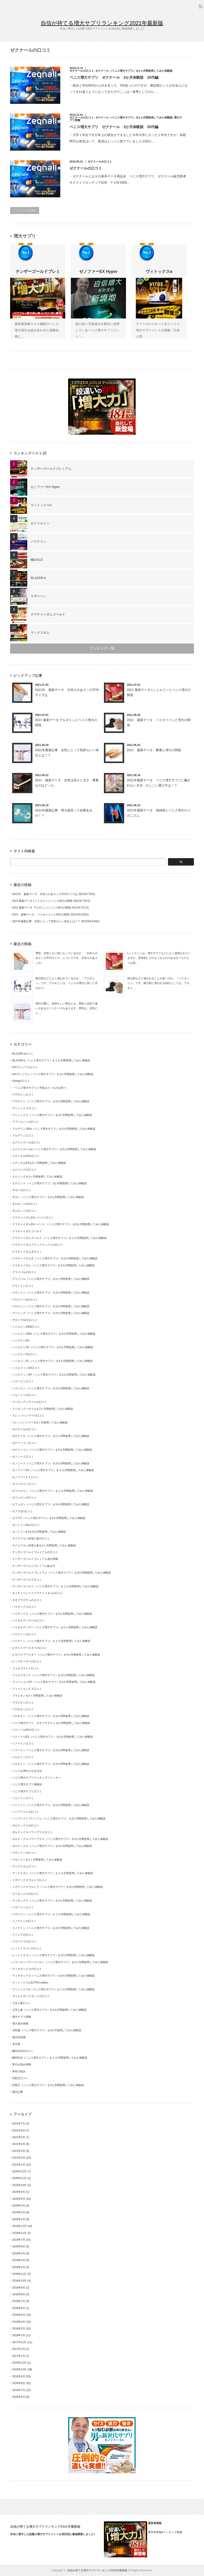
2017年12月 (19, 2342)
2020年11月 (19, 2178)
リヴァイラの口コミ (24, 1941)
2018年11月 (19, 2273)
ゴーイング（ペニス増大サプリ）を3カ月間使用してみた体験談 (50, 1313)
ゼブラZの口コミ (22, 1511)
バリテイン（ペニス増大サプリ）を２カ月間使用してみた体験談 (51, 1641)
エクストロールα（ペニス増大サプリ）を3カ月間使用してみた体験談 (54, 1149)
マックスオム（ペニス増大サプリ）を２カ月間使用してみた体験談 (52, 1873)
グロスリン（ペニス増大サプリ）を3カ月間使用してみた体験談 (50, 1306)
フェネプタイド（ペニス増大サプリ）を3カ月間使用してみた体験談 (53, 1675)
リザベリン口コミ (23, 1907)
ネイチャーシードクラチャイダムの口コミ (37, 1593)
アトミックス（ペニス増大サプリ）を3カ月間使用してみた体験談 (52, 1115)
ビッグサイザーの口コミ (27, 1661)
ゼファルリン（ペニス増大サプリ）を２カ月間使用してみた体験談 (52, 1490)
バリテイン (38, 541)
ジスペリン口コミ (23, 1381)
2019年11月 (19, 2233)
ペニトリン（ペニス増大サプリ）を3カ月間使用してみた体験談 (50, 1805)
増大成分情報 (20, 2023)
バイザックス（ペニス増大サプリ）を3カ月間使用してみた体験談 (52, 1613)
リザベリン (38, 596)
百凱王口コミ (20, 2078)
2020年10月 (19, 2185)
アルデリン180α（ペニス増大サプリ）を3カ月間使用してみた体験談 (53, 1128)
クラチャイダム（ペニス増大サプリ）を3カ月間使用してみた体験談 (53, 1265)
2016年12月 (19, 2362)
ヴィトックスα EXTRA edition (30, 1982)
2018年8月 (18, 2294)
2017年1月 (18, 2356)
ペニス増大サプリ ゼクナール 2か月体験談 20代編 (113, 77)
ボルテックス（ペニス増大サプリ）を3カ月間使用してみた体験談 (52, 1846)
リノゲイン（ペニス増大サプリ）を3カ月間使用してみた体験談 (50, 1928)
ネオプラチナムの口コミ (27, 1600)
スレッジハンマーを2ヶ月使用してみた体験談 (40, 1422)
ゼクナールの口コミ (81, 70)
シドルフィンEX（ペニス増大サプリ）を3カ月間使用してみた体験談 (54, 1374)
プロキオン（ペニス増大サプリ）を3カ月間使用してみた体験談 (50, 1716)
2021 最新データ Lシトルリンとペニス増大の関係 (42, 900)
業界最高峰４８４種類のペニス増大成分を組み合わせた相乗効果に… (37, 330)
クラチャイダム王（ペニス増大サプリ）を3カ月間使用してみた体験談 (54, 1258)
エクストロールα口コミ (26, 1142)
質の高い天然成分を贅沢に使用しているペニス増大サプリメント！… (97, 330)
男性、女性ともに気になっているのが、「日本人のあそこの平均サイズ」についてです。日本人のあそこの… (67, 958)
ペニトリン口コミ (23, 1798)
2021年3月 (18, 2151)
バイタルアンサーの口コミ (28, 1620)
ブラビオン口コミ (23, 1702)
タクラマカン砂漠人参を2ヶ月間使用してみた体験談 (44, 1545)
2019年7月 (18, 2239)
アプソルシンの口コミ (25, 1121)
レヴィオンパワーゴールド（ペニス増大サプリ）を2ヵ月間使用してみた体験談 (60, 1962)
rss (201, 6)
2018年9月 (18, 2287)
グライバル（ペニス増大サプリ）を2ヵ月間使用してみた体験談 (50, 1278)
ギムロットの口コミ (24, 1210)
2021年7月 (18, 2123)
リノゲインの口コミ (24, 1921)
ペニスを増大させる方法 (27, 1770)
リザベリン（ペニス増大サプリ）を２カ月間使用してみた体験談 (51, 1914)
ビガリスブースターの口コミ (29, 1648)
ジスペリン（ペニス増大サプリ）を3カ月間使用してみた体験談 (50, 1388)
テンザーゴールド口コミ (27, 1579)
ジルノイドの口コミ (24, 1395)
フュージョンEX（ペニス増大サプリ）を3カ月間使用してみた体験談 (54, 1681)
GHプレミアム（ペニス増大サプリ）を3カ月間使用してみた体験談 (52, 1074)
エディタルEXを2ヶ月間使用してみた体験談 (39, 1162)
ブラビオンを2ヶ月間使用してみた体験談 (37, 1695)
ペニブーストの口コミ (25, 1811)
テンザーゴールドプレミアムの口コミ (35, 1552)
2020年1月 (18, 2219)
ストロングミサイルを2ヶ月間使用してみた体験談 (42, 1408)
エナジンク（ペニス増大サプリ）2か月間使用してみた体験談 (49, 1183)
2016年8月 (18, 2383)
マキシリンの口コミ (24, 1852)
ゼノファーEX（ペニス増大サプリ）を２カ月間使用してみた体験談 (53, 1470)
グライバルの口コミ (24, 1272)
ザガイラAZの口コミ (24, 1320)
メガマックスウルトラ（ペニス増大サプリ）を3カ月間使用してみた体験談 (57, 1886)
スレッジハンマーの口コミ (28, 1415)
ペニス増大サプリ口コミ (27, 1791)
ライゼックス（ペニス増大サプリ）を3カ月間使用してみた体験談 (52, 1900)
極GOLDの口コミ (22, 2051)
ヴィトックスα (41, 505)
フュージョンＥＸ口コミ (27, 1688)
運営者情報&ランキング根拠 (165, 2532)
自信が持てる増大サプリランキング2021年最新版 (102, 23)
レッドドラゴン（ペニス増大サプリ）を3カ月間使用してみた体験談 (53, 1955)
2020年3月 (18, 2205)
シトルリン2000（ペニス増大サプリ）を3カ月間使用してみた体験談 (53, 1333)
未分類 (16, 2044)
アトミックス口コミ (24, 1108)
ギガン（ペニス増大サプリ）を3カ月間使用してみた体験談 (48, 1197)
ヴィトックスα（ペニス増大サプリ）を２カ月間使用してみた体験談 (53, 1989)
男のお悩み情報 (21, 2064)
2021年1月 (18, 2164)
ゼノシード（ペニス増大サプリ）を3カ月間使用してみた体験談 (50, 1463)
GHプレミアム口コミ (25, 1067)
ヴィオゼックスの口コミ (27, 1968)
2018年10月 (19, 2280)
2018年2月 (18, 2335)
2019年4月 (18, 2253)
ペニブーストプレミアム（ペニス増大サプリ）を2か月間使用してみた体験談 (58, 1818)
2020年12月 (19, 2171)
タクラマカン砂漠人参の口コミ (31, 1538)
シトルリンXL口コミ (24, 1354)
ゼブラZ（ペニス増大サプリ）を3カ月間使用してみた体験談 (48, 1518)
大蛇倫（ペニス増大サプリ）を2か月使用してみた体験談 (46, 2030)
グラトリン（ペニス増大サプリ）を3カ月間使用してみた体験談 (50, 1292)
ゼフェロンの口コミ (24, 1497)
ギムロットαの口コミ (25, 1203)
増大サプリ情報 (21, 2016)
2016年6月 (18, 2396)
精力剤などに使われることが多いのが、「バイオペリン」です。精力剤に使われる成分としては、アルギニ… (158, 983)
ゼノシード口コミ (23, 1456)
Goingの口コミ (21, 1080)
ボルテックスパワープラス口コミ (32, 1832)
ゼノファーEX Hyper (45, 487)
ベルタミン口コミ (23, 1757)
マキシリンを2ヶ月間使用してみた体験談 (37, 1859)
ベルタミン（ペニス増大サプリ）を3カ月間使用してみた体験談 (50, 1764)
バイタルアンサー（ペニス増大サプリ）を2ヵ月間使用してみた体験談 (54, 1627)
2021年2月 (18, 2157)
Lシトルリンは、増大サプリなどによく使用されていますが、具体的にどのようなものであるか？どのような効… (159, 958)
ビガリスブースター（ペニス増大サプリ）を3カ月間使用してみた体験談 (56, 1654)
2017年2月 (18, 2349)
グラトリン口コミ (23, 1285)
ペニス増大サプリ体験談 (27, 1784)
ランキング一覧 (101, 648)
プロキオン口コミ (23, 1709)
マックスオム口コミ (24, 1866)
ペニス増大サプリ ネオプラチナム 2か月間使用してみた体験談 (51, 1723)
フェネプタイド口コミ (25, 1668)
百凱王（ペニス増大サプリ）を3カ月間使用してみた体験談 (48, 2085)
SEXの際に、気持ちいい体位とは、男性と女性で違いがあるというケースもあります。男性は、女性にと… (67, 1008)
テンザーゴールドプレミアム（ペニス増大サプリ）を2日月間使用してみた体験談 (61, 1572)
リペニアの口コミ (23, 1934)
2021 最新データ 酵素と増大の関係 (154, 750)
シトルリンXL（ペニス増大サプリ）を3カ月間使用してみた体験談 (52, 1361)
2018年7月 (18, 2301)
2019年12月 (19, 2226)
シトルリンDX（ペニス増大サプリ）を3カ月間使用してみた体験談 (52, 1347)
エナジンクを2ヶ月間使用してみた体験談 (37, 1176)
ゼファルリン (40, 523)
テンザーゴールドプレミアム (51, 468)
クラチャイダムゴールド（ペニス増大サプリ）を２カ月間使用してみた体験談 (59, 1238)
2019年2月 (18, 2267)
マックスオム (40, 632)
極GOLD (37, 559)
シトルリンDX (20, 1340)
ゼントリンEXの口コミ (26, 1525)
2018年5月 (18, 2314)
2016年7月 (18, 2390)
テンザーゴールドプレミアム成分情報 (35, 1559)
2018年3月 (18, 2328)
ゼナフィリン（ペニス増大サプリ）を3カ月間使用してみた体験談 (52, 1449)
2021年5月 (18, 2137)
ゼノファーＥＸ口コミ (25, 1477)
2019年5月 (18, 2246)
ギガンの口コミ (21, 1190)
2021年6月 (18, 2130)
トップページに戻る (24, 210)
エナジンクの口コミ (24, 1169)
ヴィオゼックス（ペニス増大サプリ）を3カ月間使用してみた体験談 (53, 1975)
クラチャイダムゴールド (48, 614)
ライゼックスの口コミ (25, 1893)
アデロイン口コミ (23, 1094)
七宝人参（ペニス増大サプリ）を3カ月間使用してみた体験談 (49, 2009)
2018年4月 (18, 2321)
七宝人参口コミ (21, 2003)
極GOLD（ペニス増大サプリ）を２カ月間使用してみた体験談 (49, 2057)
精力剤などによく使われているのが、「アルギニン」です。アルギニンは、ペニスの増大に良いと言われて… (67, 983)
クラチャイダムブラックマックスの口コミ (37, 1244)
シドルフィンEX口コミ (26, 1367)
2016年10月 (19, 2369)
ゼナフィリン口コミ (24, 1443)
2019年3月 (18, 2260)
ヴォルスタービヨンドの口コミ (31, 1996)
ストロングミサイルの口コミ (29, 1401)
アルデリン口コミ (23, 1135)
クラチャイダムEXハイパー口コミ (33, 1217)
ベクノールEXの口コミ (26, 1729)
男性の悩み (19, 2071)
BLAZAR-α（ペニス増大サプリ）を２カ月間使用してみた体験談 (51, 1060)
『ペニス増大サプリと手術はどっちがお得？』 (40, 1087)
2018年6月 (18, 2308)
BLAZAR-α (38, 578)
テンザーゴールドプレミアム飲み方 (33, 1565)
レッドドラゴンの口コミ (27, 1948)
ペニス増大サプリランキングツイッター (36, 1777)
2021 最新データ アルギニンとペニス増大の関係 (41, 907)
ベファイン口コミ (23, 1743)
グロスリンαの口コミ (25, 1299)
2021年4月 (18, 2144)
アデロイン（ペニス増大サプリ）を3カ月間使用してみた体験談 (50, 1101)
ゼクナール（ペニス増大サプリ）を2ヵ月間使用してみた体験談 (134, 70)
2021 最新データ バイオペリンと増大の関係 (40, 914)
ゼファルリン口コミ (24, 1483)
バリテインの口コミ (24, 1634)
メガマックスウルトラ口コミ (29, 1880)
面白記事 (17, 2091)
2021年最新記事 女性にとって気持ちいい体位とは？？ (46, 921)
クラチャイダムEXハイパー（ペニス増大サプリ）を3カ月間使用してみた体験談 (60, 1224)
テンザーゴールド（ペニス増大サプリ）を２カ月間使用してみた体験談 (55, 1586)
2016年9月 (18, 2376)
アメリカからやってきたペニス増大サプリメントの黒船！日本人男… (158, 330)
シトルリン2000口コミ (26, 1326)
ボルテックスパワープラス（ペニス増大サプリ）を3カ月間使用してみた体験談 (60, 1839)
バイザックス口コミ (24, 1606)
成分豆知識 (19, 2037)
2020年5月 (18, 2198)
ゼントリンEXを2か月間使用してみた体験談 (39, 1531)
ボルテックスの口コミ (25, 1825)
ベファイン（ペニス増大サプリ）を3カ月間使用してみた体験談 (50, 1750)
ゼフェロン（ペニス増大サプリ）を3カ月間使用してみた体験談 (50, 1504)
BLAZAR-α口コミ (22, 1053)
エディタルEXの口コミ (26, 1156)
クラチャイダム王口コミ (27, 1251)
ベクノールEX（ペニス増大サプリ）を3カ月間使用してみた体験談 (52, 1736)
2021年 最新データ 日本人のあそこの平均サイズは (45, 894)
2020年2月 (18, 2212)
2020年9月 (18, 2191)
